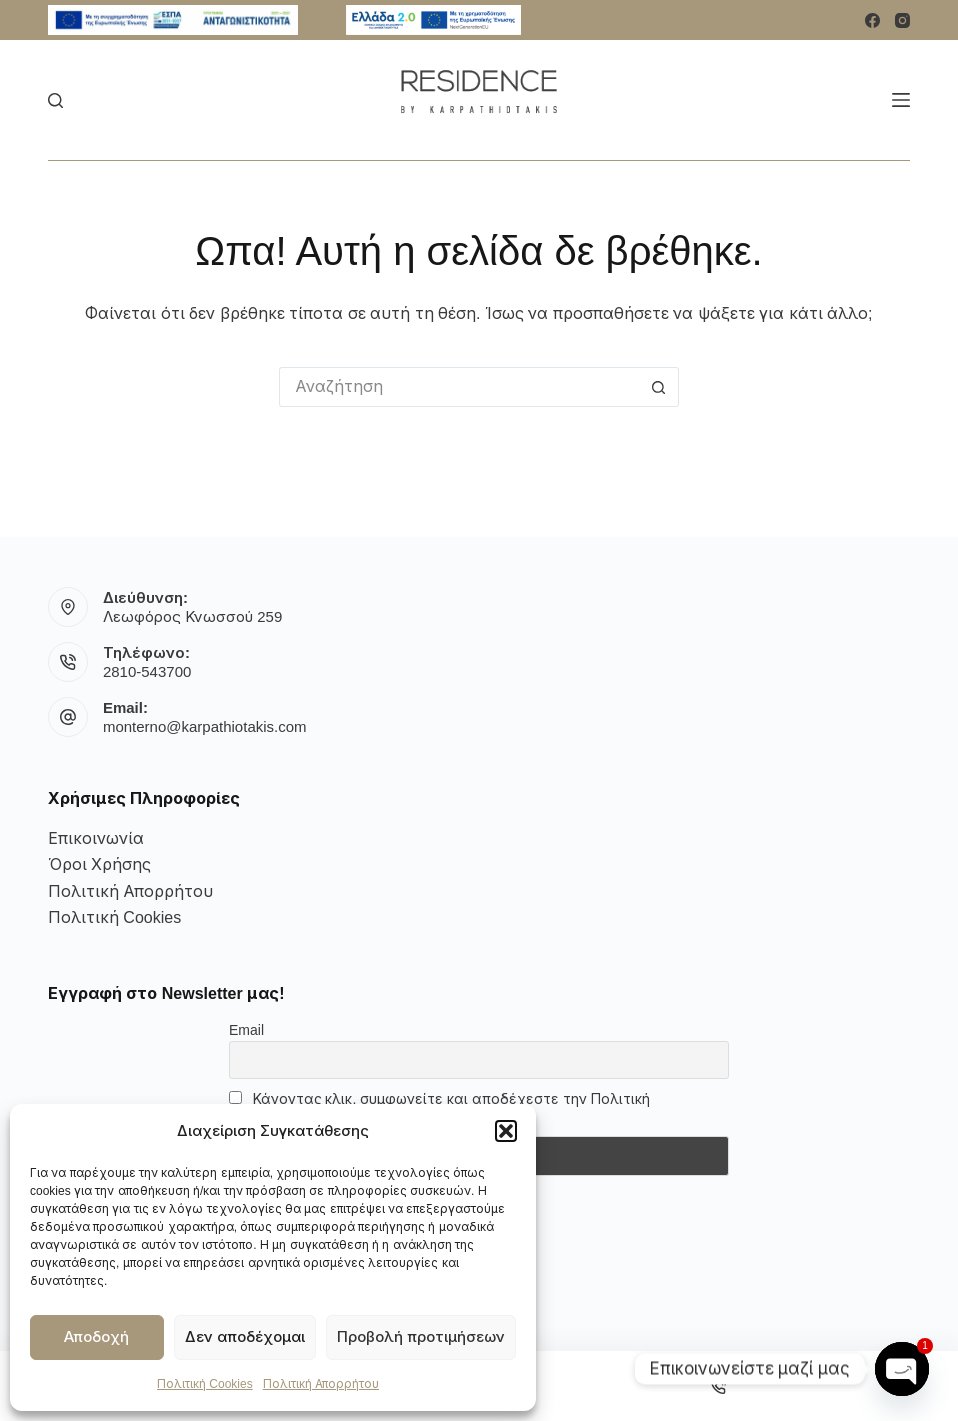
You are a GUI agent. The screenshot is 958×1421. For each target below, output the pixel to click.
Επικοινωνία (96, 838)
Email (246, 1030)
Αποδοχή (96, 1336)
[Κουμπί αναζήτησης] (659, 387)
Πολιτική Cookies (205, 1384)
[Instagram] (902, 20)
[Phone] (719, 1386)
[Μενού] (901, 100)
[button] (506, 1131)
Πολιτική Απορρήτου (321, 1384)
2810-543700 (147, 671)
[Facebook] (872, 20)
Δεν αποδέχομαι (245, 1336)
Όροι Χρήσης (99, 864)
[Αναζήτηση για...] (459, 387)
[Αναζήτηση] (55, 100)
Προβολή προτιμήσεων (421, 1336)
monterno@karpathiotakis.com (205, 726)
